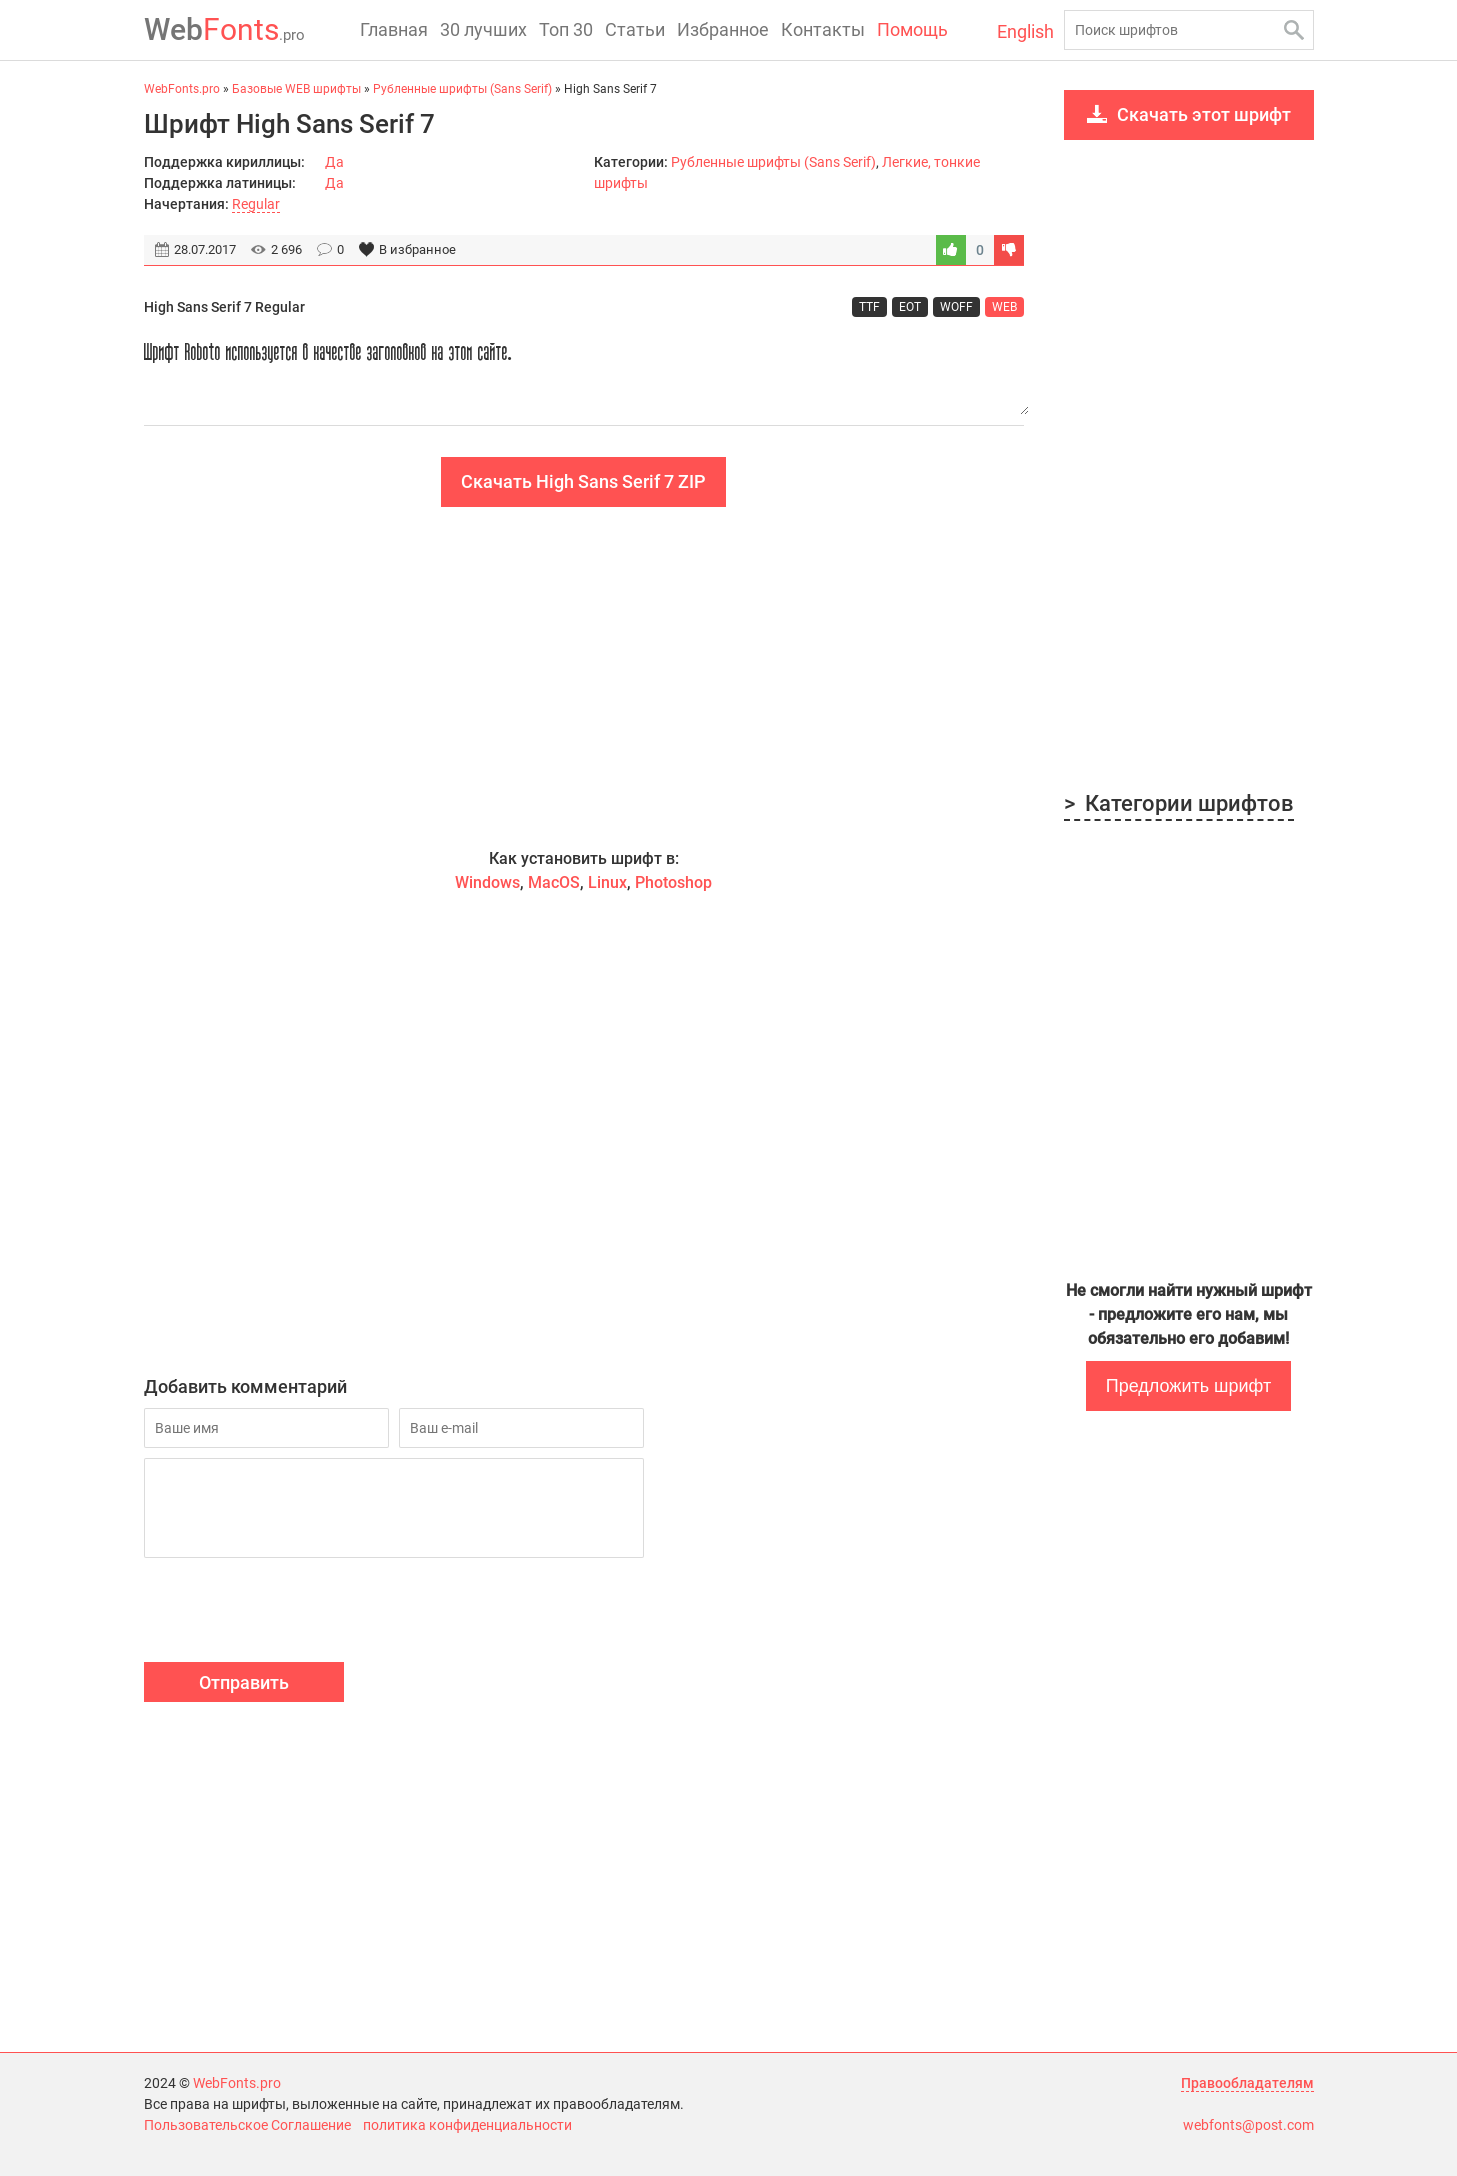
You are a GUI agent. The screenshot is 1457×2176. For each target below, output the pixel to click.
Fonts (224, 29)
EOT (910, 307)
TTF (869, 307)
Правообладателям (1247, 2083)
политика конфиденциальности (467, 2125)
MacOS (554, 882)
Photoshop (673, 882)
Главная (394, 29)
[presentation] (296, 1613)
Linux (607, 882)
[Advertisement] (584, 677)
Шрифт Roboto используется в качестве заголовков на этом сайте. (584, 371)
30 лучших (483, 29)
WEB (1004, 307)
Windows (487, 882)
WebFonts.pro (237, 2083)
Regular (256, 204)
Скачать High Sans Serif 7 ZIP (583, 481)
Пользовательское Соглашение (247, 2125)
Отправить (244, 1682)
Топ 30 (566, 29)
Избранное (723, 29)
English (1025, 31)
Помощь (912, 29)
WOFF (956, 307)
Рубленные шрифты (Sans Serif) (773, 162)
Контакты (823, 29)
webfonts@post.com (1248, 2125)
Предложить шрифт (1188, 1386)
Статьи (635, 29)
